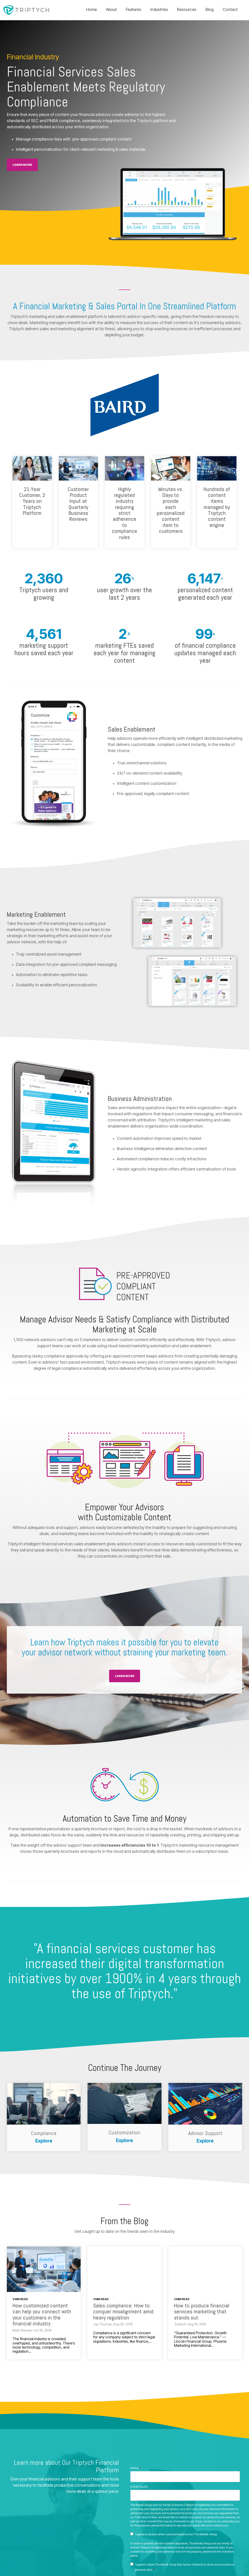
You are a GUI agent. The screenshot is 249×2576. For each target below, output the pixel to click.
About (111, 9)
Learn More (124, 1676)
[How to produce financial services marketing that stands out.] (205, 2269)
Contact (230, 9)
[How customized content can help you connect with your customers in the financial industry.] (44, 2269)
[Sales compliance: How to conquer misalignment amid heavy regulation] (124, 2269)
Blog (209, 9)
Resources (186, 9)
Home (91, 9)
